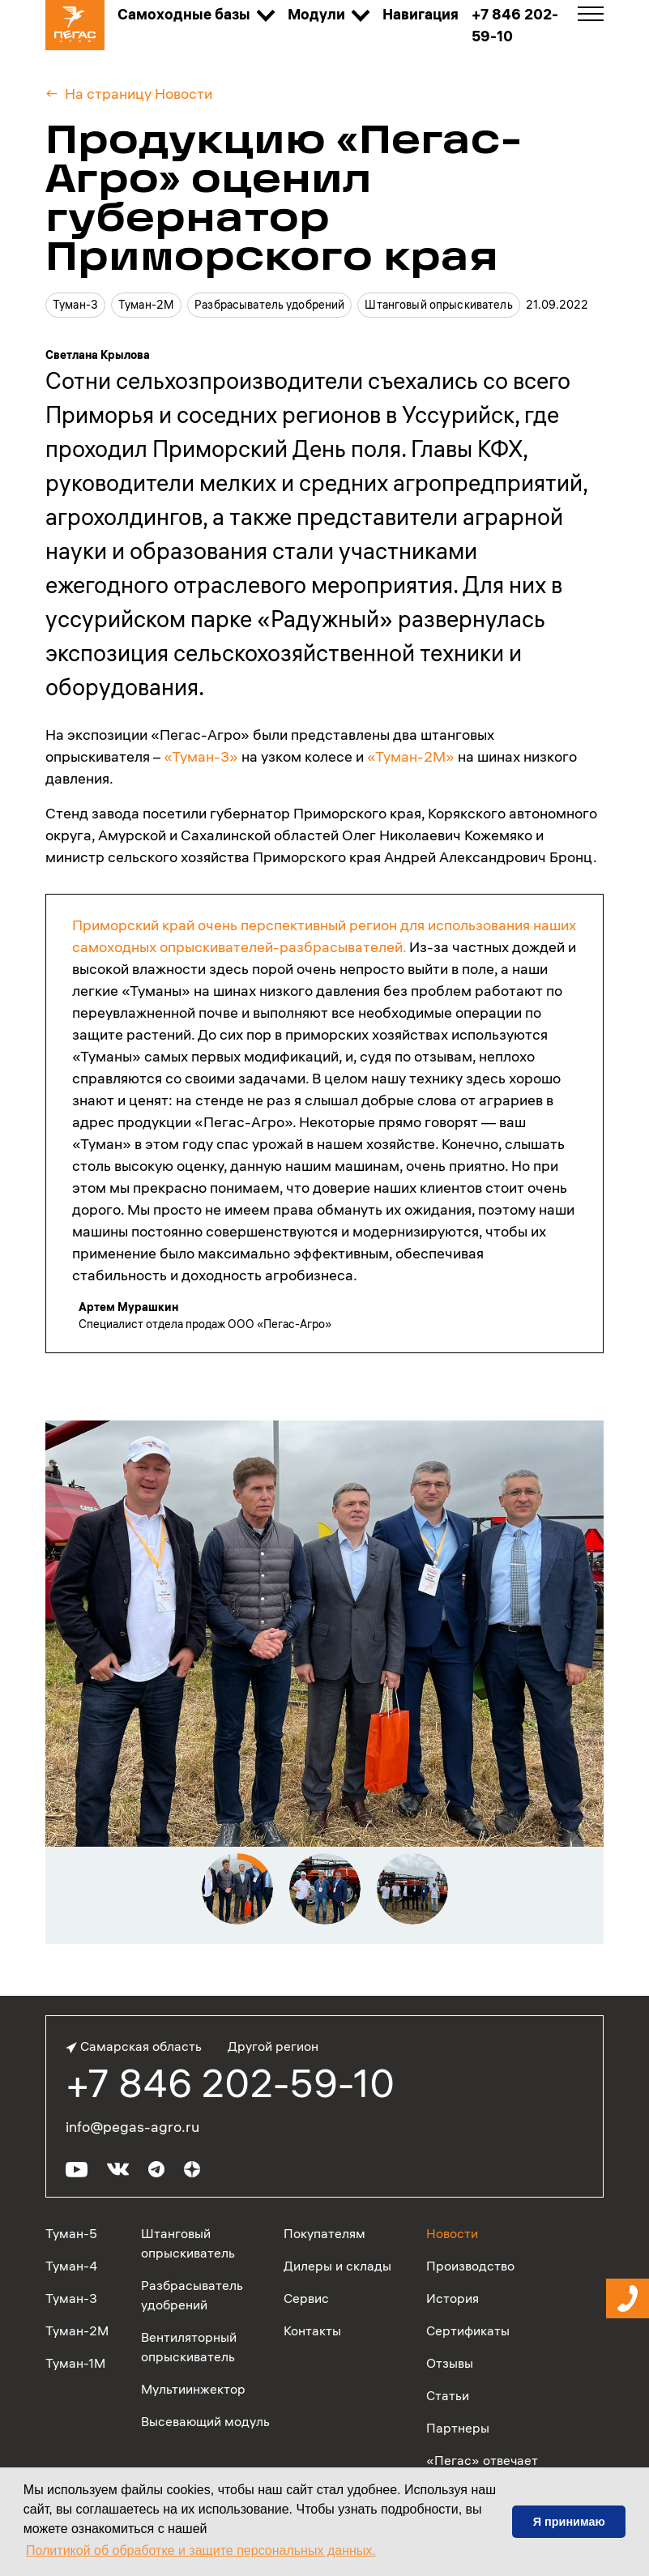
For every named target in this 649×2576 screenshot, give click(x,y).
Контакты (312, 2330)
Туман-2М (146, 304)
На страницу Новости (138, 93)
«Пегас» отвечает (482, 2460)
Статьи (447, 2395)
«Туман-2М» (411, 756)
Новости (452, 2233)
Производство (470, 2266)
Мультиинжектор (193, 2389)
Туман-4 (71, 2266)
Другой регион (273, 2046)
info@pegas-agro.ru (132, 2126)
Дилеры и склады (337, 2266)
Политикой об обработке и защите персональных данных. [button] (201, 2550)
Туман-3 (75, 304)
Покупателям (324, 2233)
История (452, 2298)
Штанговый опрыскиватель (438, 304)
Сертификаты (468, 2330)
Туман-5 (71, 2233)
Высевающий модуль (205, 2421)
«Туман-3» (201, 756)
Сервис (306, 2298)
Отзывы (449, 2363)
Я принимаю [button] (569, 2521)
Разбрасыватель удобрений (269, 304)
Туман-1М (75, 2363)
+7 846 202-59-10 (230, 2083)
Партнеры (457, 2428)
